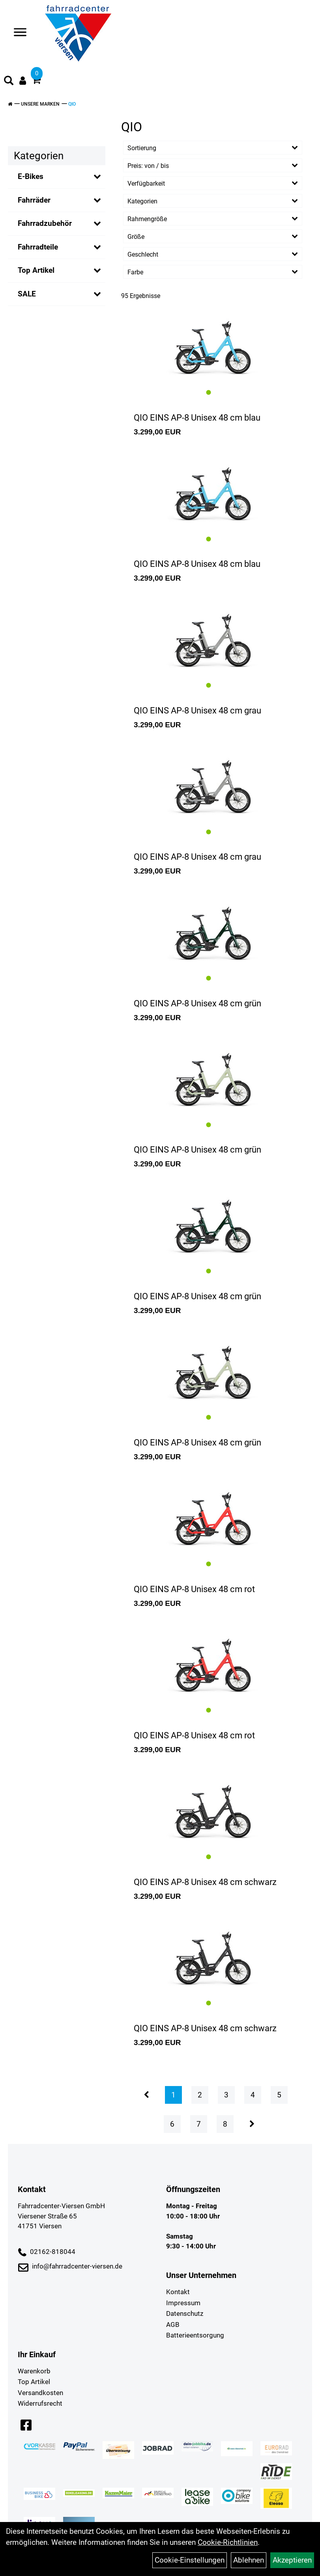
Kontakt (178, 2292)
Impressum (183, 2303)
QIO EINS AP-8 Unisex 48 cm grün (197, 1003)
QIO (72, 104)
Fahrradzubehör (45, 223)
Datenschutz (184, 2313)
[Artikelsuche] (8, 81)
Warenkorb (34, 2371)
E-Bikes (30, 176)
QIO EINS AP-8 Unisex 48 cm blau (197, 418)
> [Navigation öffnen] (17, 33)
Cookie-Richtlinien (228, 2542)
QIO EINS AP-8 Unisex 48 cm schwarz (205, 1882)
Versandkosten (40, 2393)
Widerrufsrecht (40, 2403)
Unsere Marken (40, 104)
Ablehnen (248, 2560)
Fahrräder (34, 200)
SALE (27, 293)
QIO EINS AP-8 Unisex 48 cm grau (197, 710)
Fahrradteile (38, 246)
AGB (173, 2324)
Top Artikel (36, 270)
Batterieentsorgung (195, 2335)
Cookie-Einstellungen (190, 2560)
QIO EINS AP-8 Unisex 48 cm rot (194, 1589)
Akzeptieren (292, 2560)
